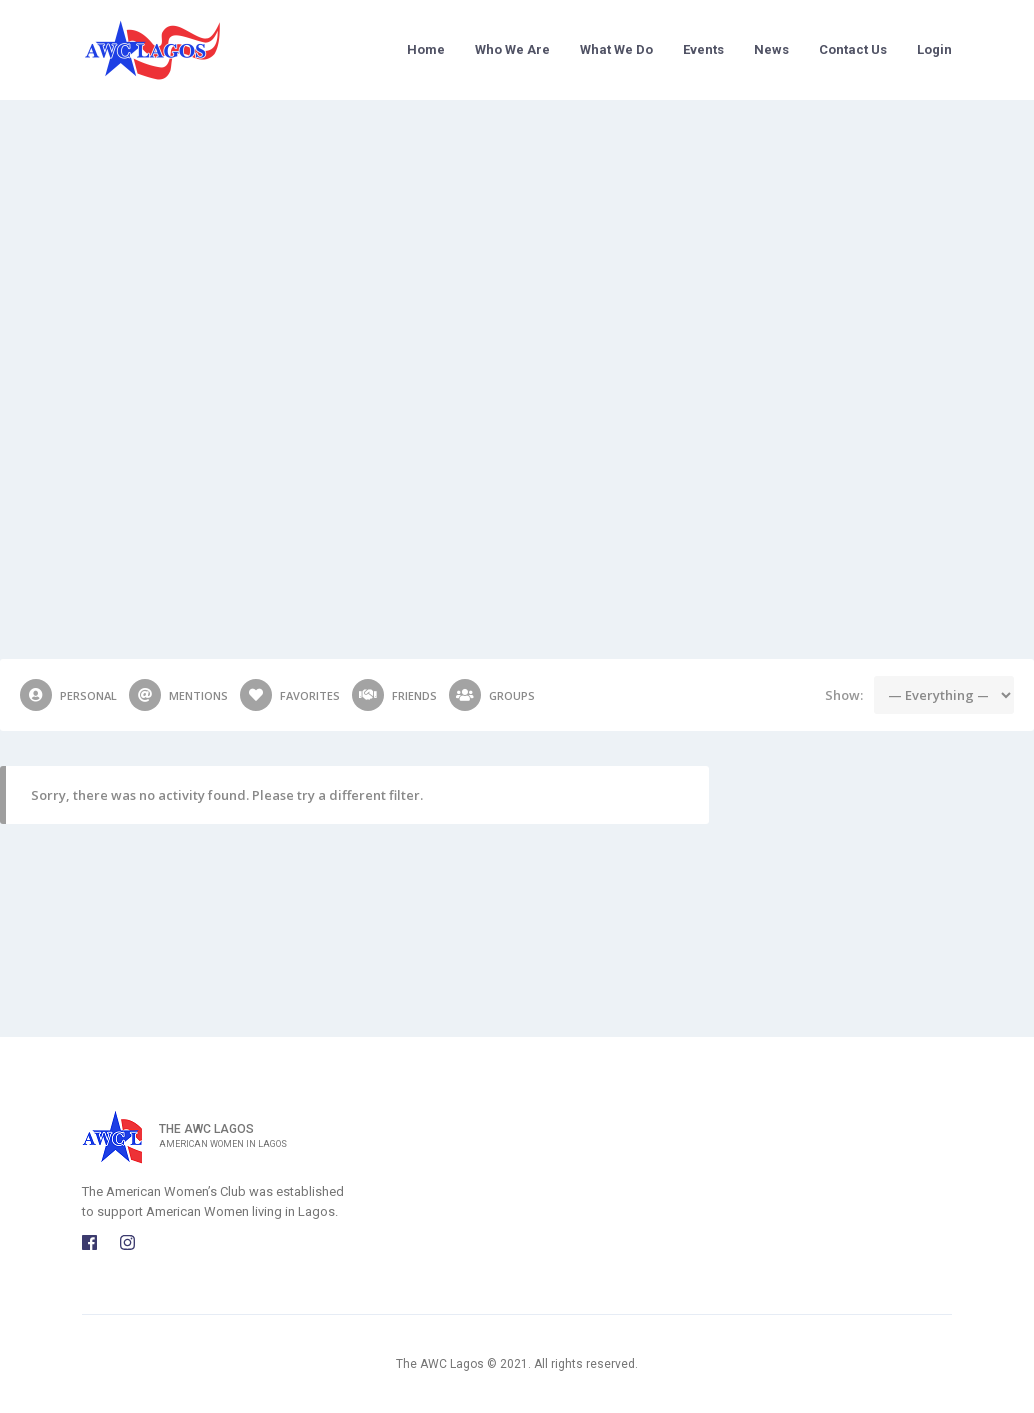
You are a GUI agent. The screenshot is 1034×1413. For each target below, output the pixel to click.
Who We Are (512, 49)
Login (934, 49)
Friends (394, 695)
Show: (844, 695)
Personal (68, 695)
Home (426, 49)
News (771, 49)
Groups (492, 695)
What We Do (616, 49)
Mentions (178, 695)
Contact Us (853, 49)
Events (703, 49)
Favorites (290, 695)
